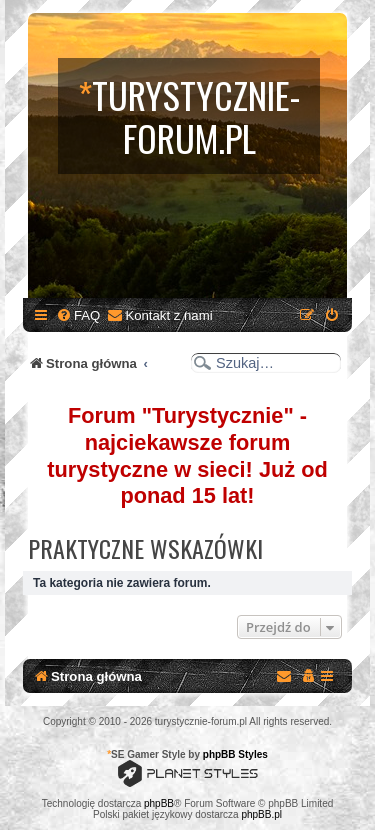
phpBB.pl (261, 814)
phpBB (159, 803)
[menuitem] (78, 315)
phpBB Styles (235, 754)
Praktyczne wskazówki (145, 548)
